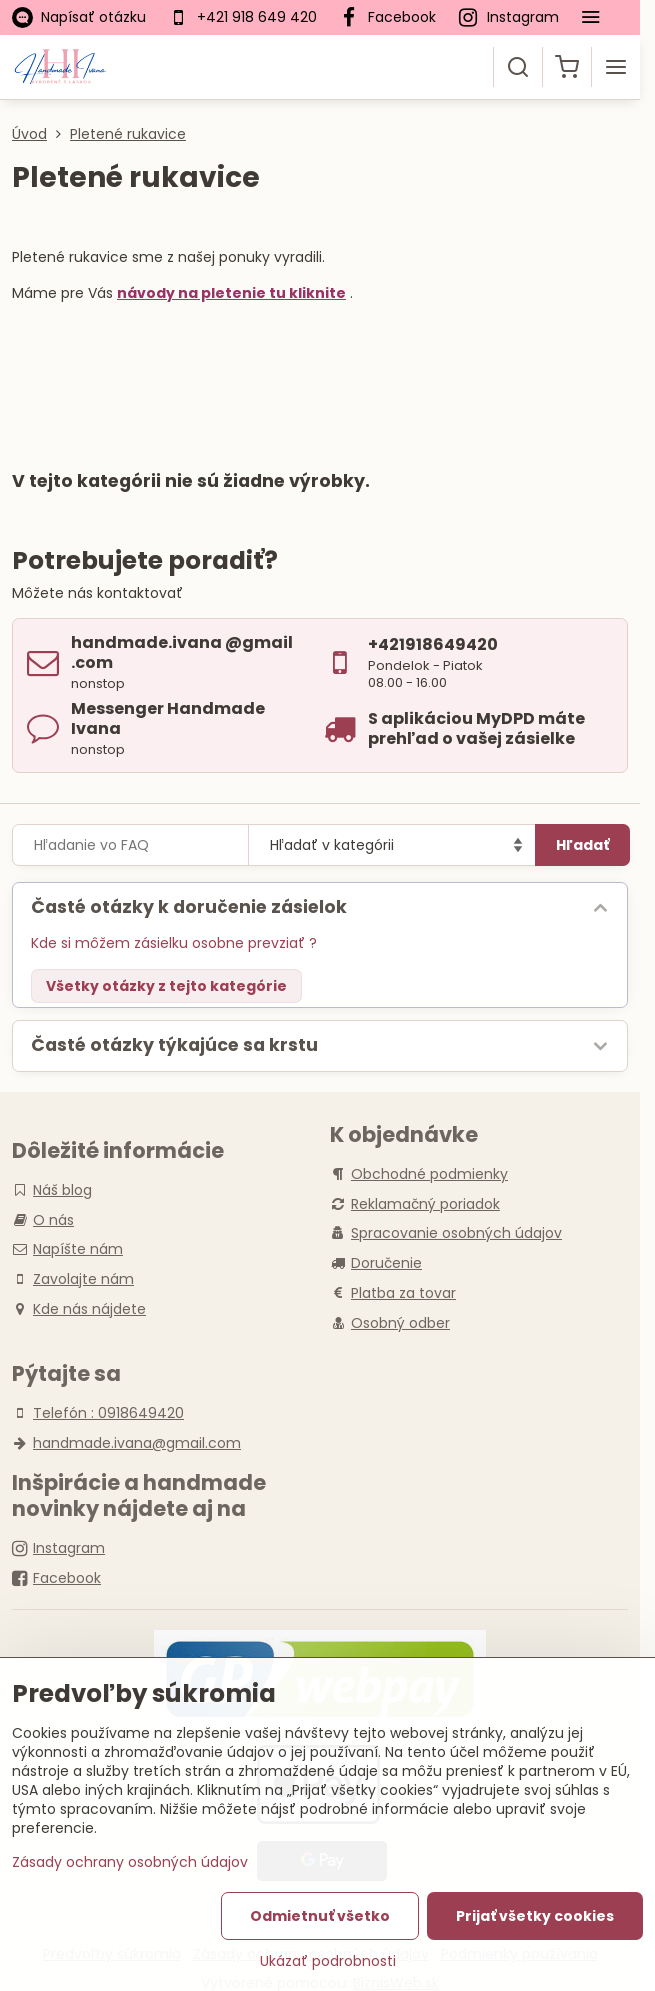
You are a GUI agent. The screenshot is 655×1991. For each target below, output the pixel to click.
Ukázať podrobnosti (328, 1961)
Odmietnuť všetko (320, 1916)
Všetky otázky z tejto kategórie (166, 986)
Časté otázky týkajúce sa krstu (174, 1045)
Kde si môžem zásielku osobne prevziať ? (174, 943)
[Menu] (616, 67)
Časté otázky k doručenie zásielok (189, 907)
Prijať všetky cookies (535, 1916)
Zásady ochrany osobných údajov (130, 1862)
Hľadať (582, 845)
